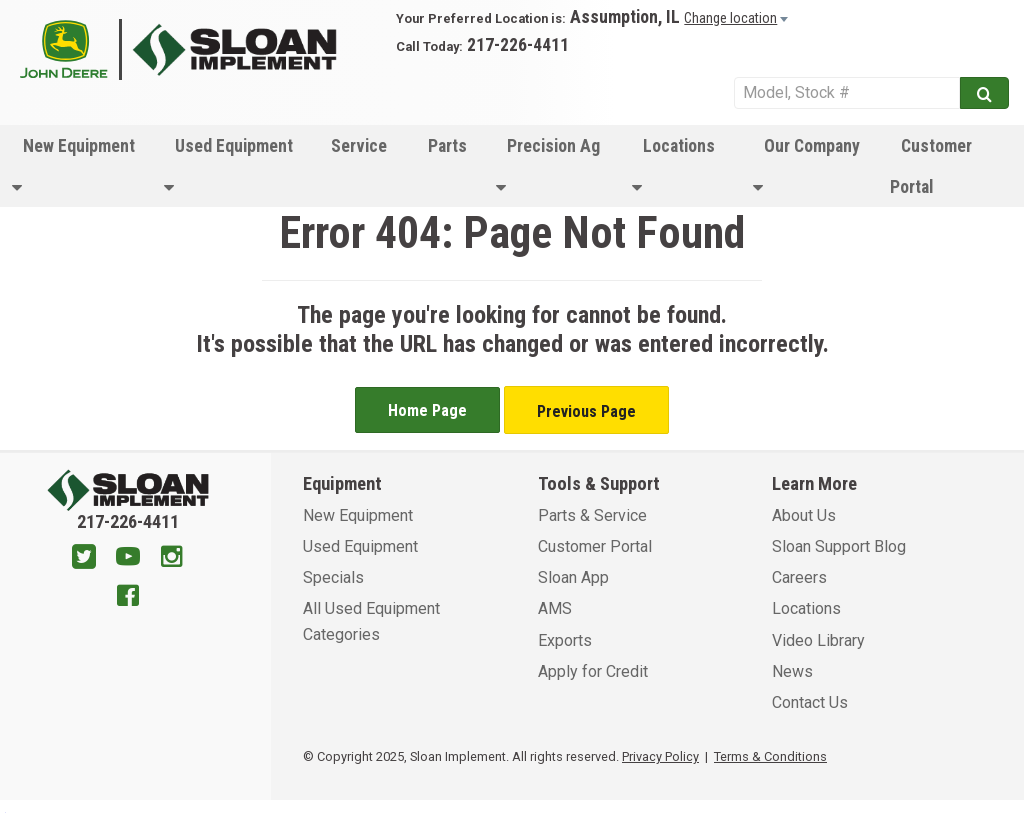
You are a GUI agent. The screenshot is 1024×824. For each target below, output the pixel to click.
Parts (447, 146)
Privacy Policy (660, 756)
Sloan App (573, 577)
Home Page (427, 410)
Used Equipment (228, 166)
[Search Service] (847, 93)
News (792, 671)
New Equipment (73, 166)
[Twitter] (84, 559)
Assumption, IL (625, 17)
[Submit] (984, 93)
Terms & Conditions (770, 756)
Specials (333, 577)
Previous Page (586, 411)
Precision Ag (548, 166)
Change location (730, 18)
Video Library (818, 640)
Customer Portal (931, 166)
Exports (565, 640)
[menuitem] (76, 166)
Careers (799, 577)
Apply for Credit (593, 671)
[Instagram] (172, 559)
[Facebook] (128, 598)
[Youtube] (128, 559)
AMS (555, 608)
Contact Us (810, 702)
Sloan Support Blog (839, 546)
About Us (804, 515)
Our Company (806, 166)
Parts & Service (592, 515)
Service (359, 146)
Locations (673, 166)
